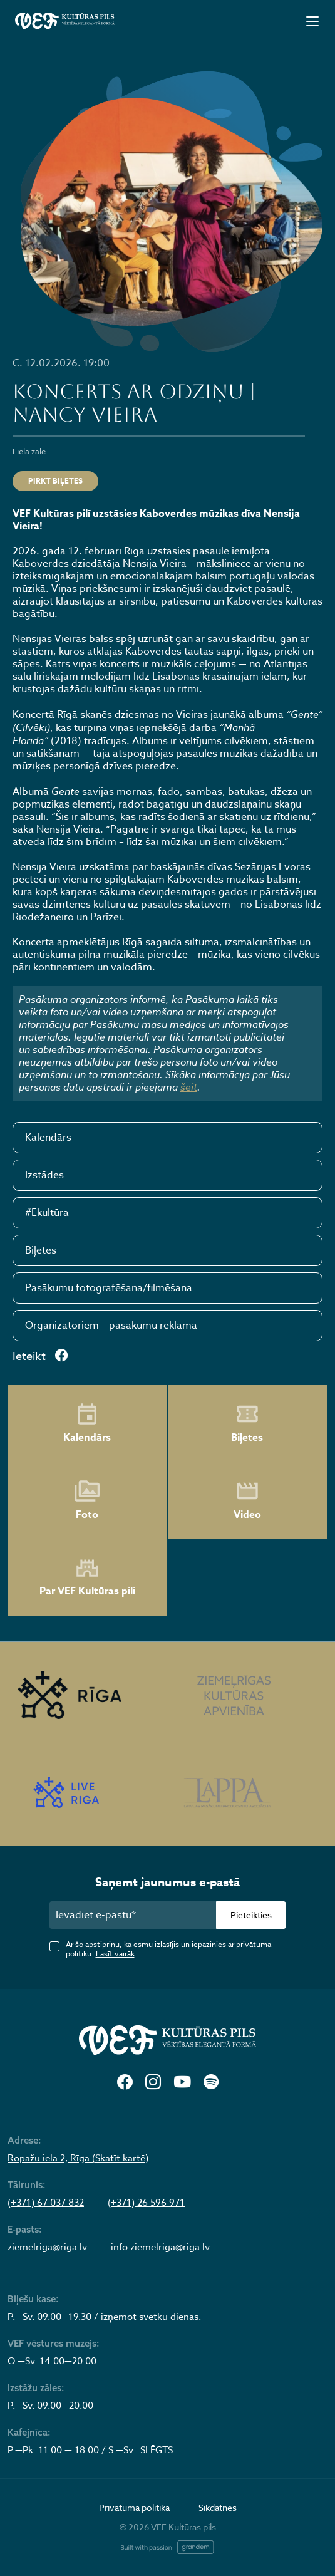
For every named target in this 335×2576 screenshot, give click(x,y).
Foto (87, 1500)
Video (247, 1500)
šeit (188, 1087)
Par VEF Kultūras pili (87, 1577)
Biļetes (40, 1250)
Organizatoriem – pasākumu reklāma (111, 1325)
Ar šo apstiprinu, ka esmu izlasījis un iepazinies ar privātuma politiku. (168, 1949)
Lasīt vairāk (115, 1953)
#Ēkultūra (47, 1212)
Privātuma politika (134, 2507)
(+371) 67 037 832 (46, 2202)
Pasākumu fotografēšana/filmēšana (108, 1288)
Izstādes (44, 1175)
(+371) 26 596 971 (146, 2202)
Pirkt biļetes (55, 480)
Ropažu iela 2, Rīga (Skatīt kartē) (78, 2158)
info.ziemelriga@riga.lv (160, 2247)
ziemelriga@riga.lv (47, 2247)
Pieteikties (251, 1915)
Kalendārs (48, 1137)
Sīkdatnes (217, 2507)
